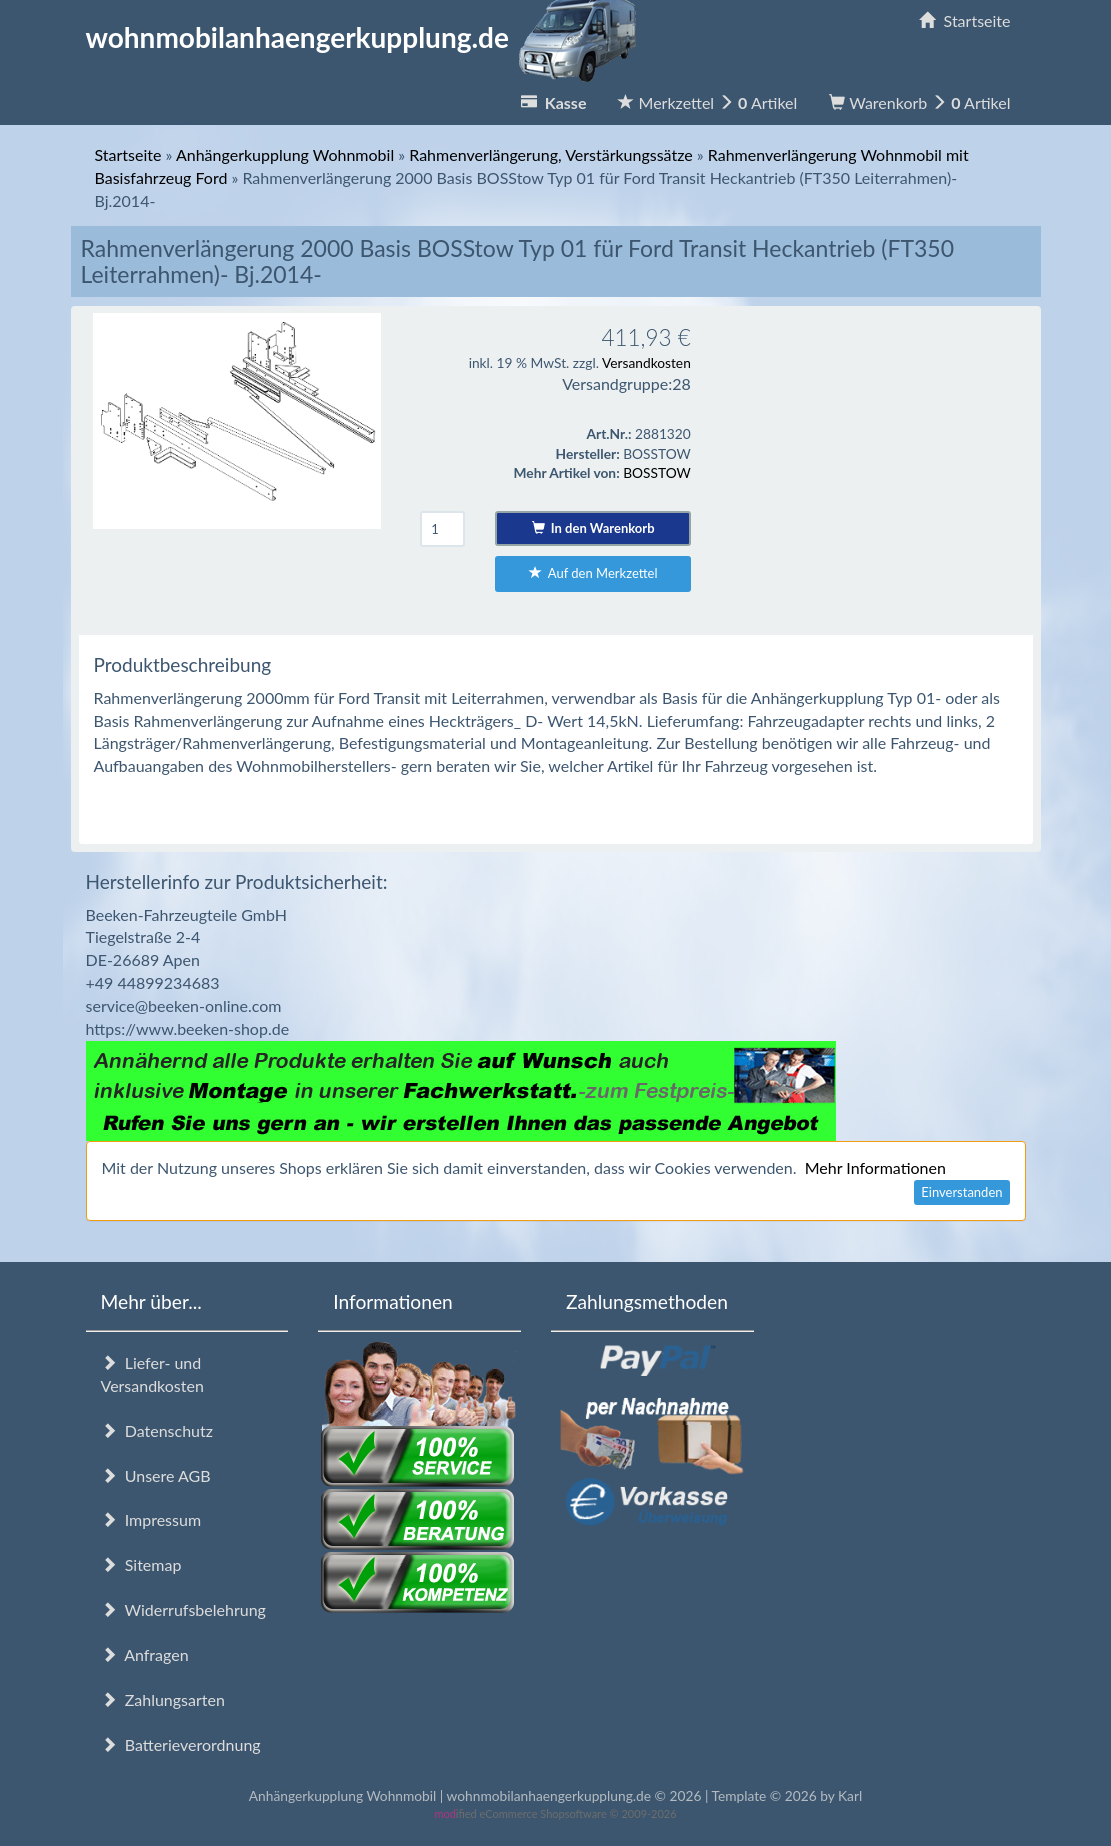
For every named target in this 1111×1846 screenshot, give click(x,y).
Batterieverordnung (181, 1744)
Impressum (151, 1519)
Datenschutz (157, 1430)
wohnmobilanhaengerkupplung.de (367, 37)
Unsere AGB (156, 1475)
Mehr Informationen (875, 1167)
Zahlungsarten (163, 1699)
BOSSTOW (657, 472)
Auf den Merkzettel (593, 573)
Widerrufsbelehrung (183, 1609)
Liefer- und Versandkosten (152, 1374)
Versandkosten (646, 362)
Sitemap (141, 1564)
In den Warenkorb (593, 528)
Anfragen (145, 1654)
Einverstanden (961, 1192)
